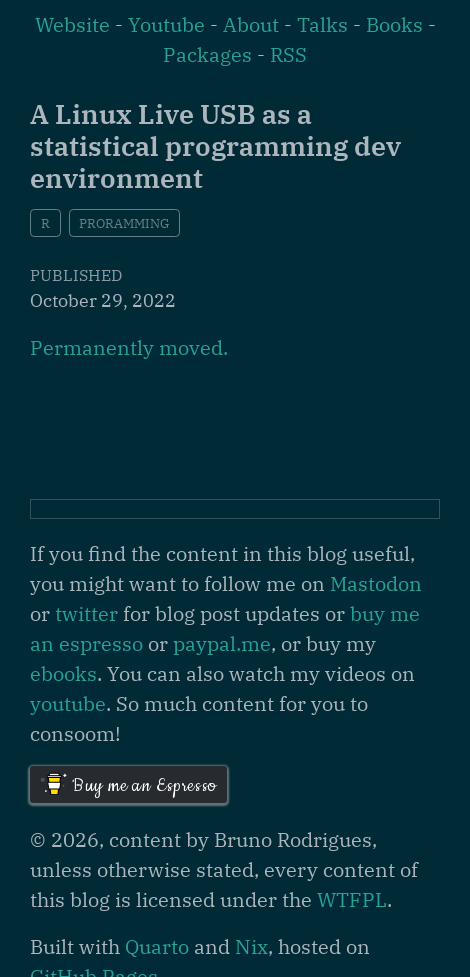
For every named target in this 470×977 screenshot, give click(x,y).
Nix (251, 946)
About (251, 24)
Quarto (157, 946)
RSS (288, 54)
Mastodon (376, 583)
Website (72, 24)
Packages (207, 54)
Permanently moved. (129, 347)
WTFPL (352, 899)
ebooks (63, 673)
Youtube (166, 24)
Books (394, 24)
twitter (86, 613)
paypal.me (222, 643)
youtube (68, 703)
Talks (322, 24)
